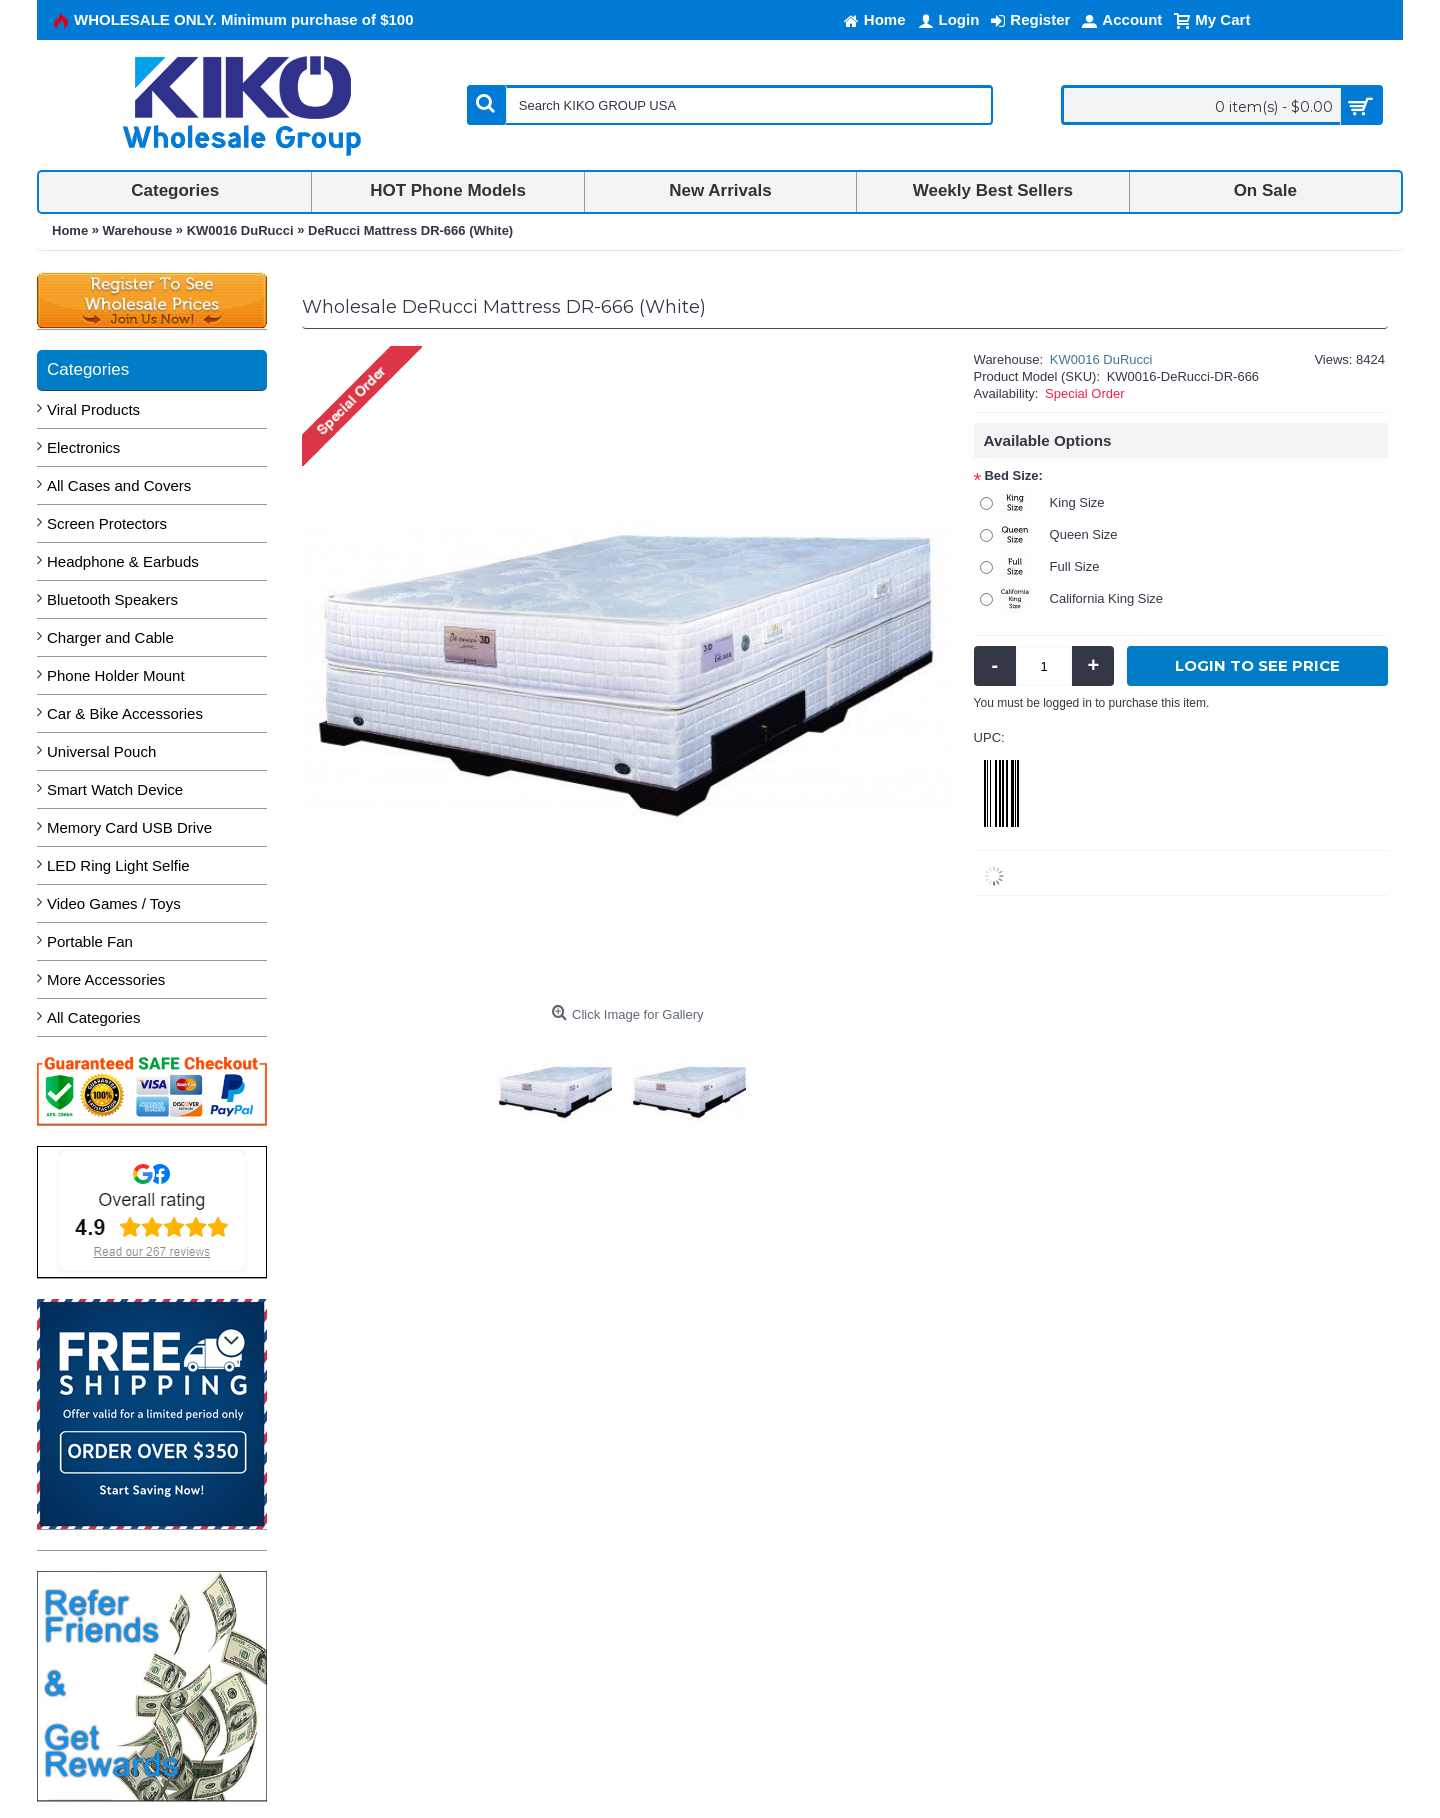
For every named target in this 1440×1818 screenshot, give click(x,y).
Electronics (83, 447)
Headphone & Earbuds (123, 561)
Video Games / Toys (114, 903)
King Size (1077, 502)
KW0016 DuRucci (1101, 359)
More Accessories (106, 979)
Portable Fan (90, 941)
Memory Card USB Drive (129, 827)
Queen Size (1084, 534)
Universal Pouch (101, 751)
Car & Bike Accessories (125, 713)
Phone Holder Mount (116, 675)
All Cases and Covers (119, 485)
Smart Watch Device (115, 789)
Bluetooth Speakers (112, 599)
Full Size (1075, 566)
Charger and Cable (110, 637)
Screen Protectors (107, 523)
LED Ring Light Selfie (118, 865)
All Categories (93, 1017)
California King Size (1106, 598)
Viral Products (93, 409)
